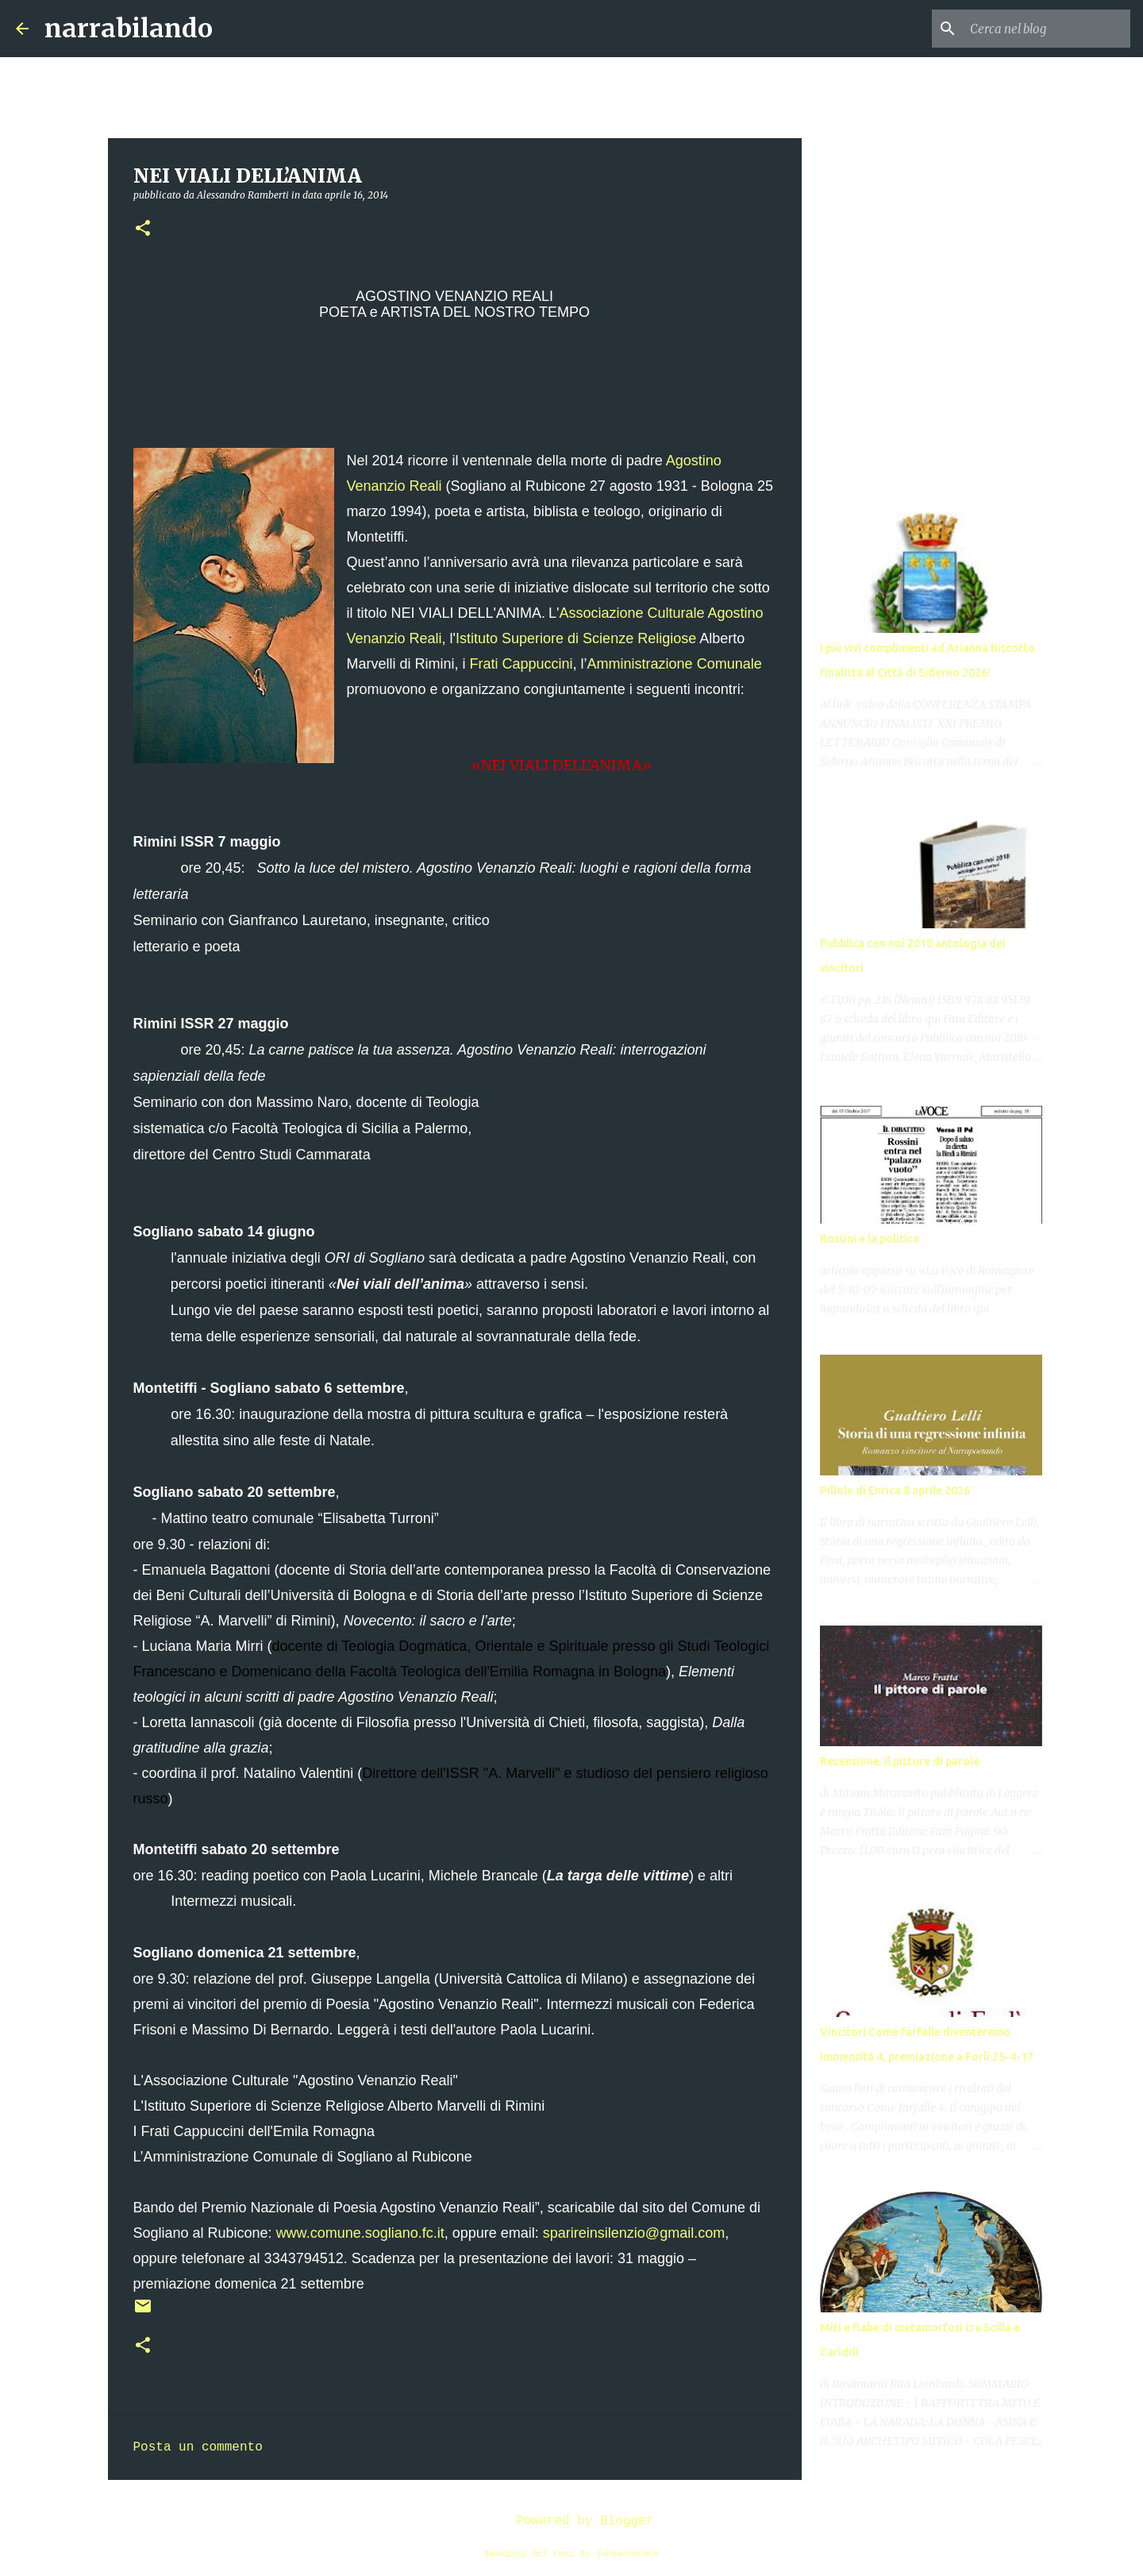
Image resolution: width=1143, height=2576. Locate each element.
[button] (142, 229)
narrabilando (128, 28)
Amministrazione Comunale (674, 664)
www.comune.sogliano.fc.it (360, 2233)
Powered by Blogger (571, 2521)
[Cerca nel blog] (1047, 29)
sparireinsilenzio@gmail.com (634, 2233)
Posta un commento (198, 2447)
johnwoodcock (627, 2554)
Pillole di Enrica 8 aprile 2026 (895, 1490)
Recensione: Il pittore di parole (899, 1761)
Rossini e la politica (869, 1238)
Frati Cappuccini (521, 664)
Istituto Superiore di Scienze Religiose (576, 638)
